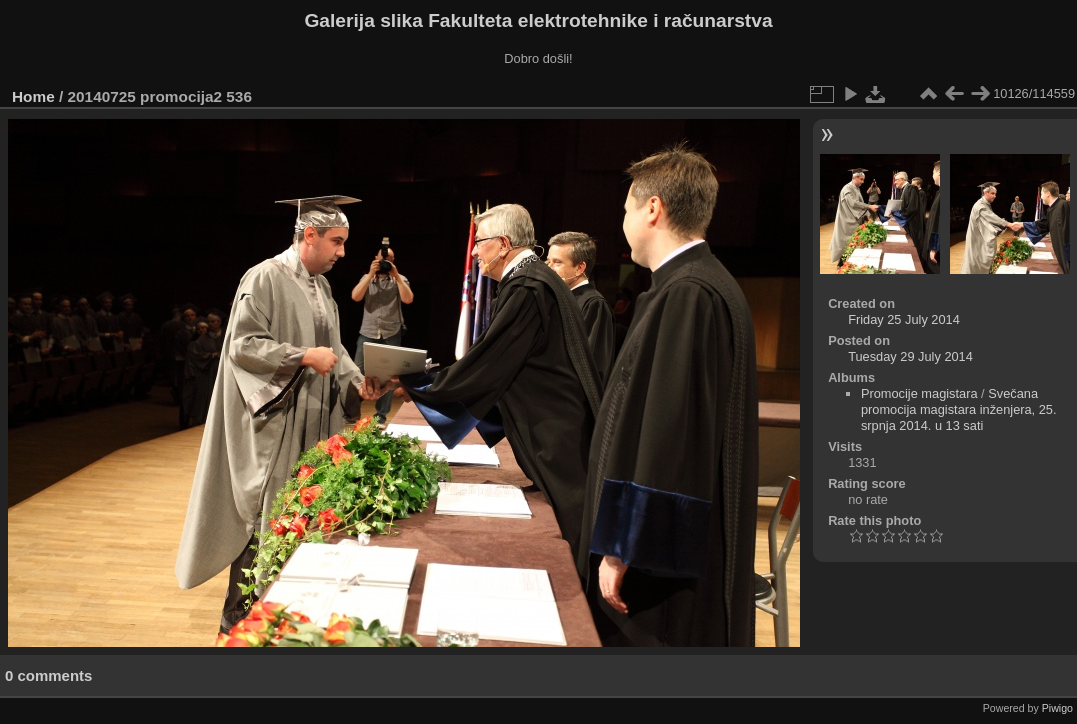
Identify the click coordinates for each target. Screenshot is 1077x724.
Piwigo (1057, 708)
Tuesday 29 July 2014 (910, 356)
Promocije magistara (919, 393)
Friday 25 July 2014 (904, 319)
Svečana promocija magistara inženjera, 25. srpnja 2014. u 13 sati (959, 409)
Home (33, 96)
